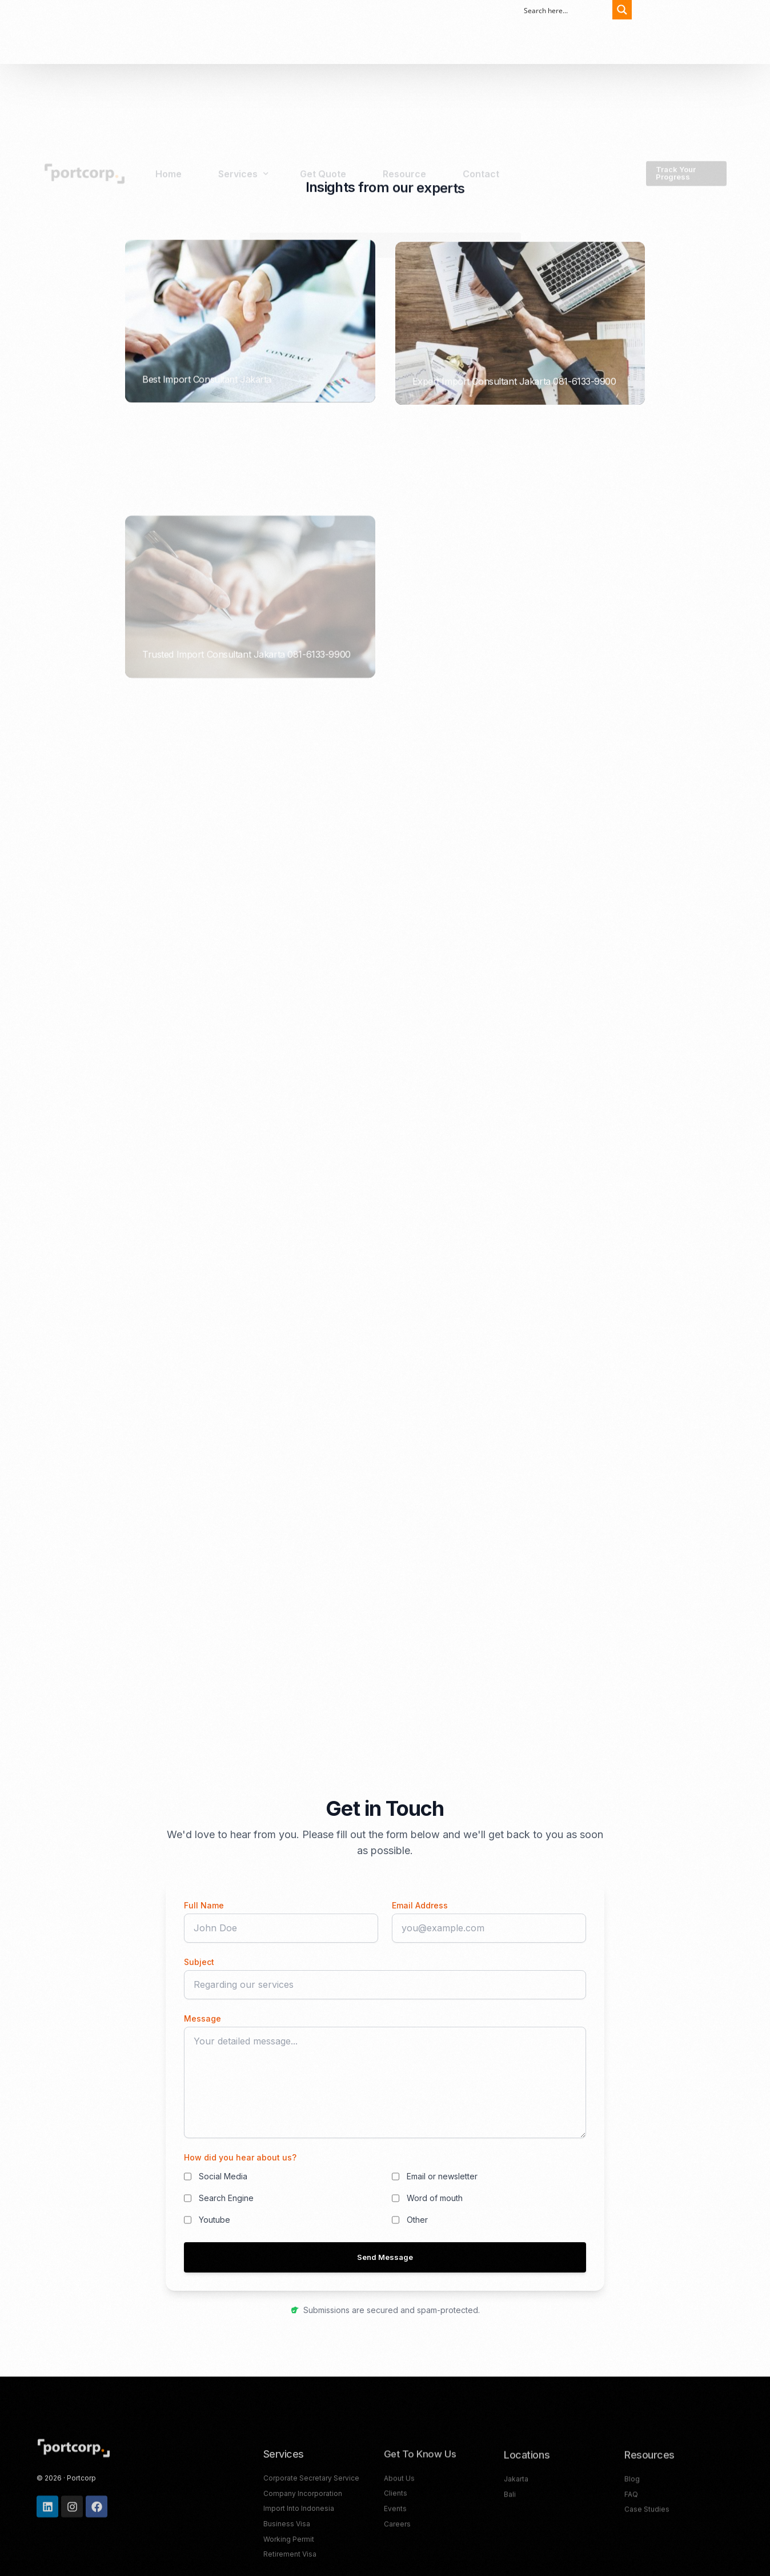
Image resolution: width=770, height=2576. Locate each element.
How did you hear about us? (240, 2157)
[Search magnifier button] (618, 9)
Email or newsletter (442, 2176)
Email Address (420, 1905)
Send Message (385, 2257)
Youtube (214, 2219)
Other (417, 2219)
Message (202, 2018)
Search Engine (226, 2198)
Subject (199, 1962)
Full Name (204, 1905)
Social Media (223, 2176)
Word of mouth (435, 2198)
